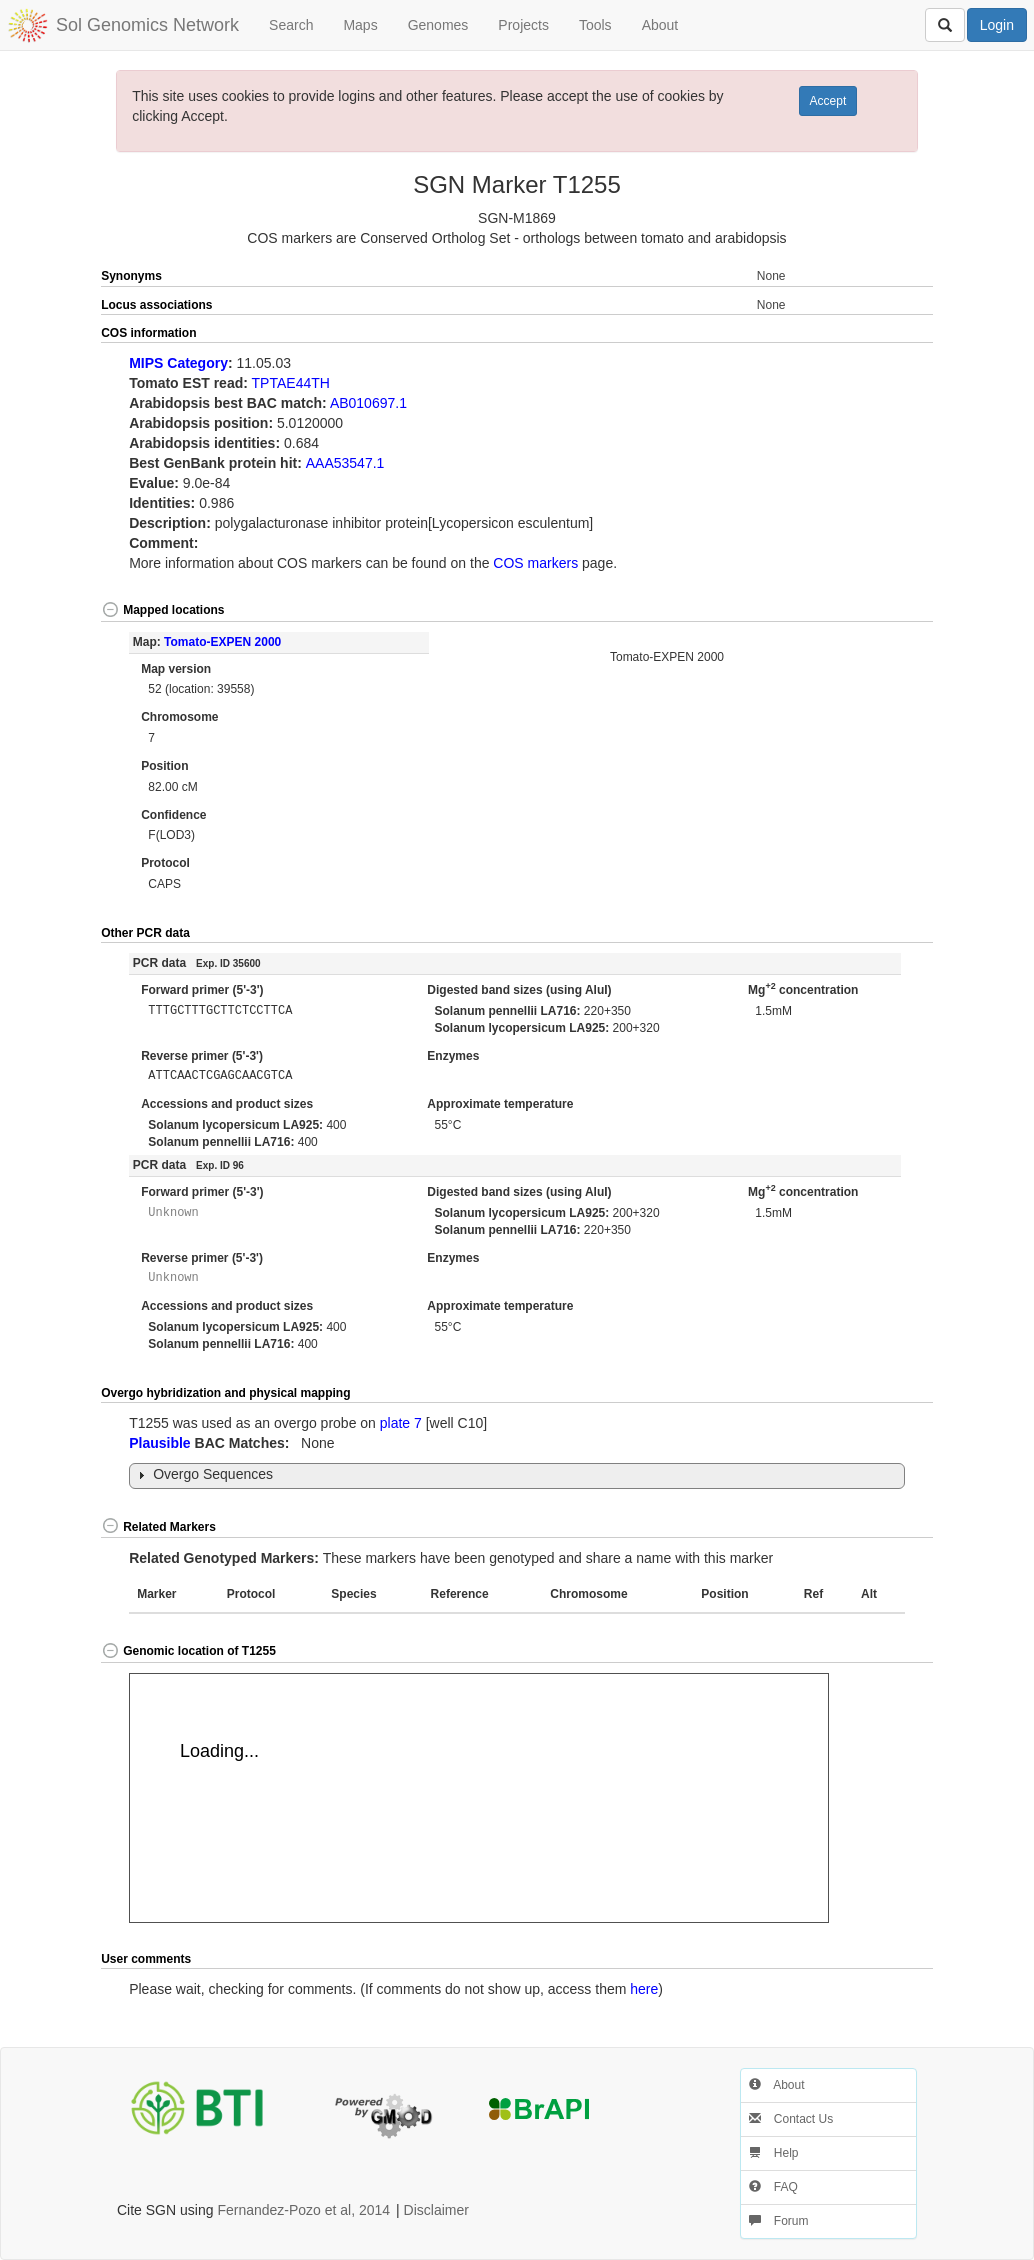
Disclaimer (436, 2210)
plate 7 (401, 1423)
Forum (779, 2221)
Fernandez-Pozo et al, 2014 (303, 2210)
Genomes (438, 25)
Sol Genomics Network (147, 25)
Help (774, 2153)
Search (291, 25)
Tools (595, 25)
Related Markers (158, 1527)
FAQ (773, 2187)
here (644, 1989)
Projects (523, 25)
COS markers (535, 563)
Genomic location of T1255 (188, 1651)
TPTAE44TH (291, 383)
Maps (360, 25)
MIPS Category (178, 363)
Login (997, 25)
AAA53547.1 (345, 463)
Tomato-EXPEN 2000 (222, 642)
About (660, 25)
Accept (828, 101)
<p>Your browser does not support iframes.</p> (479, 1798)
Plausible (159, 1443)
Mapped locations (162, 610)
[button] (891, 334)
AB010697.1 (368, 403)
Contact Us (791, 2119)
